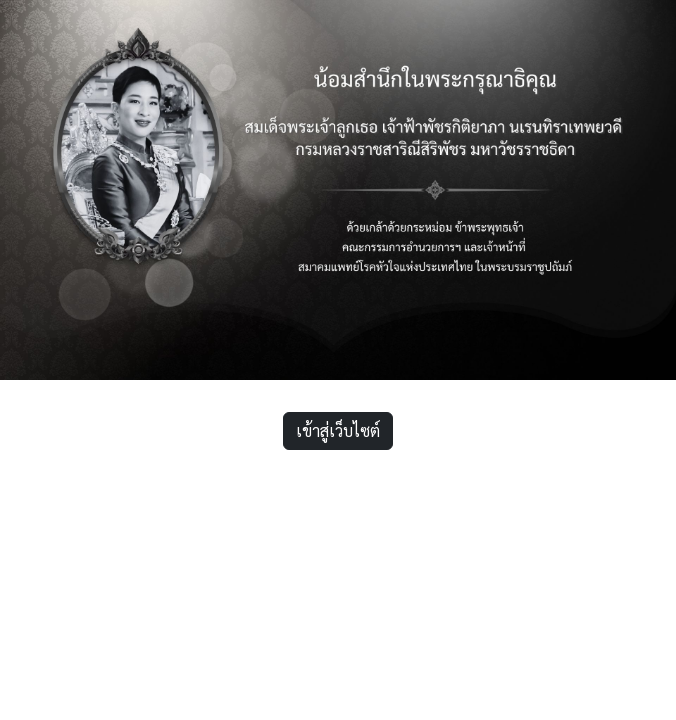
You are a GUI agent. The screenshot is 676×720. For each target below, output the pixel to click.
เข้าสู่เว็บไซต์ (338, 430)
